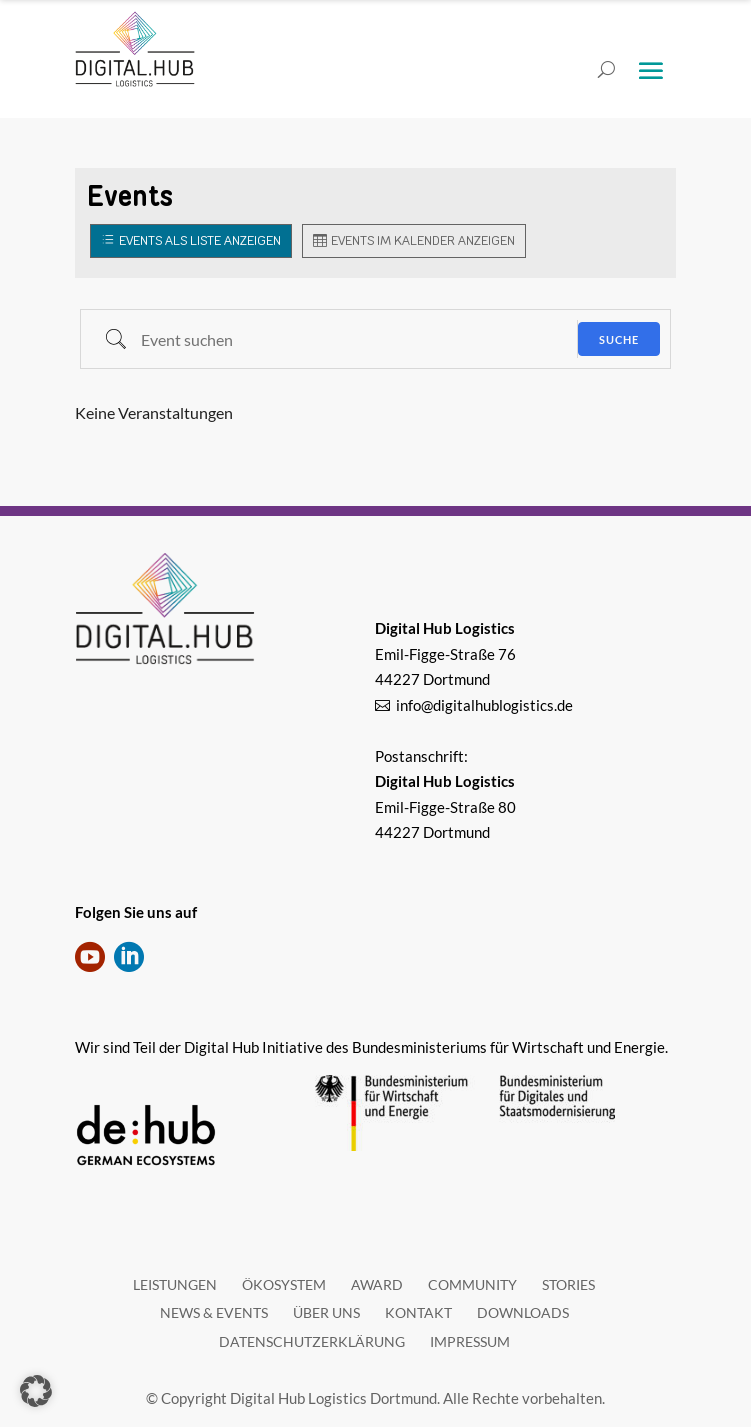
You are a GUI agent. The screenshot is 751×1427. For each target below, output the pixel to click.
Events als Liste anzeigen (200, 240)
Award (377, 1284)
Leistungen (175, 1284)
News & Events (214, 1312)
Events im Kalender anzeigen (423, 240)
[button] (36, 1391)
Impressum (470, 1341)
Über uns (326, 1312)
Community (472, 1284)
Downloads (523, 1312)
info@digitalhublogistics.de (484, 705)
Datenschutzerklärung (312, 1341)
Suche (619, 339)
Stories (568, 1284)
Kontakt (418, 1312)
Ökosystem (284, 1284)
